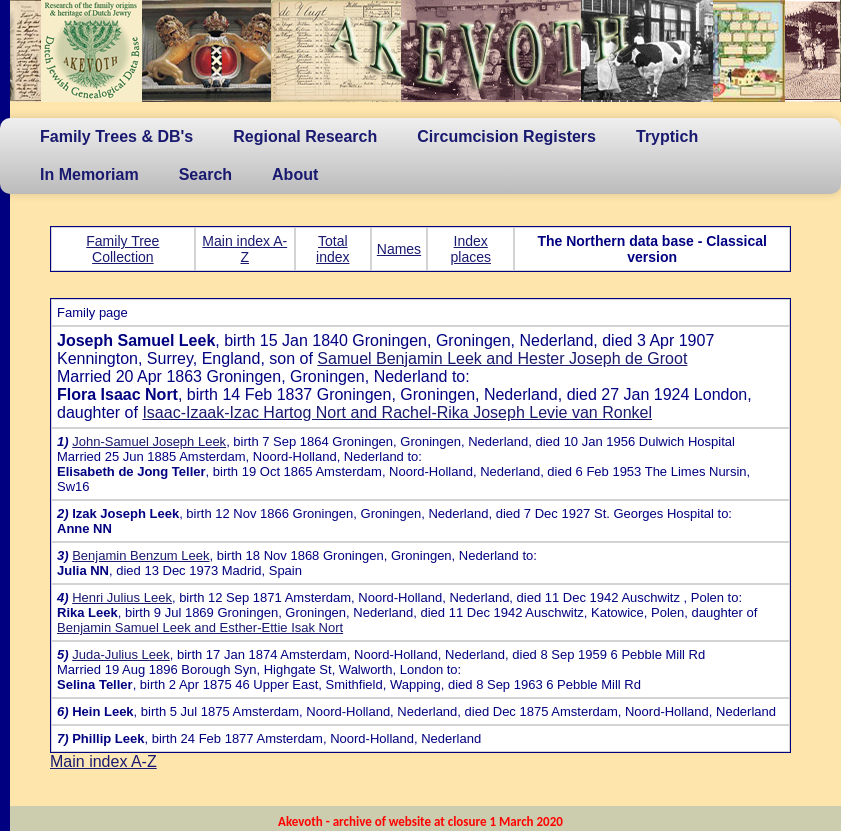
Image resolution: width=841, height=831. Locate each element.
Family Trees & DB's (116, 136)
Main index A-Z (244, 249)
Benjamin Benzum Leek (140, 555)
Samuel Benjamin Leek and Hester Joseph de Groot (502, 358)
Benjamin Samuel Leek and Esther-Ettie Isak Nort (200, 627)
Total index (332, 249)
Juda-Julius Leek (121, 654)
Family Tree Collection (122, 249)
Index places (471, 249)
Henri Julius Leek (122, 597)
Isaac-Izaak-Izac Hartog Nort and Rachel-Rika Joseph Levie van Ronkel (397, 412)
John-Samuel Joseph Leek (149, 441)
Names (399, 249)
